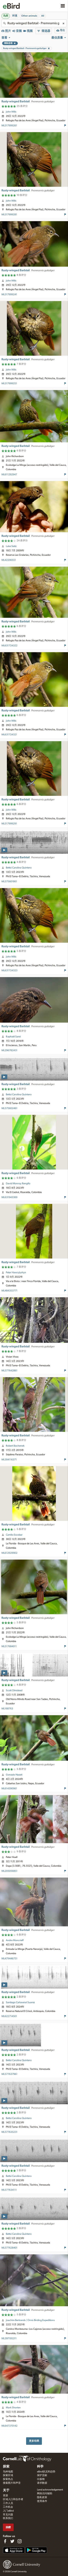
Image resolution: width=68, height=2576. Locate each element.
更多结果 (34, 2440)
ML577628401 (9, 2248)
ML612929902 (9, 1553)
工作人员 (8, 2503)
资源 (5, 2495)
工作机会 (8, 2507)
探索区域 (8, 2475)
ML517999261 (9, 125)
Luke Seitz (11, 546)
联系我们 (8, 2518)
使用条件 (42, 2501)
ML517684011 (9, 1646)
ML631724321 (9, 734)
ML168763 (7, 1708)
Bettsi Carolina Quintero (19, 867)
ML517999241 (9, 294)
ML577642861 (9, 1370)
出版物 (41, 2479)
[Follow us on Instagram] (19, 2541)
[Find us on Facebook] (5, 2541)
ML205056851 (9, 1871)
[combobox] (34, 23)
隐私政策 (42, 2497)
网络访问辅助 (44, 2493)
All (42, 16)
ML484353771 (9, 1290)
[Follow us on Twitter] (12, 2541)
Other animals (29, 16)
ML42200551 (8, 560)
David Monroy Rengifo (18, 1183)
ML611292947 (9, 474)
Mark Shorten (13, 2407)
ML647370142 (9, 2426)
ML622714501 (9, 2016)
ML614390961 (9, 1788)
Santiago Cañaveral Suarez (20, 2002)
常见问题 (8, 2514)
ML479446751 (9, 1958)
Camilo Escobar (14, 1535)
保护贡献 (42, 2475)
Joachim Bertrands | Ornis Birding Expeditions (30, 2320)
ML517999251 (9, 383)
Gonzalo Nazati (14, 1774)
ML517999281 (9, 214)
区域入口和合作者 (13, 2499)
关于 (6, 2490)
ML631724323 (9, 970)
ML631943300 (9, 1197)
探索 (6, 2466)
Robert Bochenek (15, 1446)
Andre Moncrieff (15, 1940)
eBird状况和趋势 (46, 2471)
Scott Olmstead (14, 1690)
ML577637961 (9, 2074)
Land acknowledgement (50, 2489)
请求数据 (42, 2483)
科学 (40, 2466)
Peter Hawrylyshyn (16, 1272)
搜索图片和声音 (12, 2483)
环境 (14, 16)
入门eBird (8, 2511)
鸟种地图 (8, 2471)
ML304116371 (9, 1459)
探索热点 (8, 2479)
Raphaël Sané (13, 1036)
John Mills (11, 111)
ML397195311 (9, 2338)
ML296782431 (9, 1050)
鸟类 (5, 16)
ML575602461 (9, 1108)
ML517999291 (9, 823)
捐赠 (8, 2527)
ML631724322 (9, 645)
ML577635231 (9, 2132)
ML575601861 (9, 881)
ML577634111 (9, 2190)
